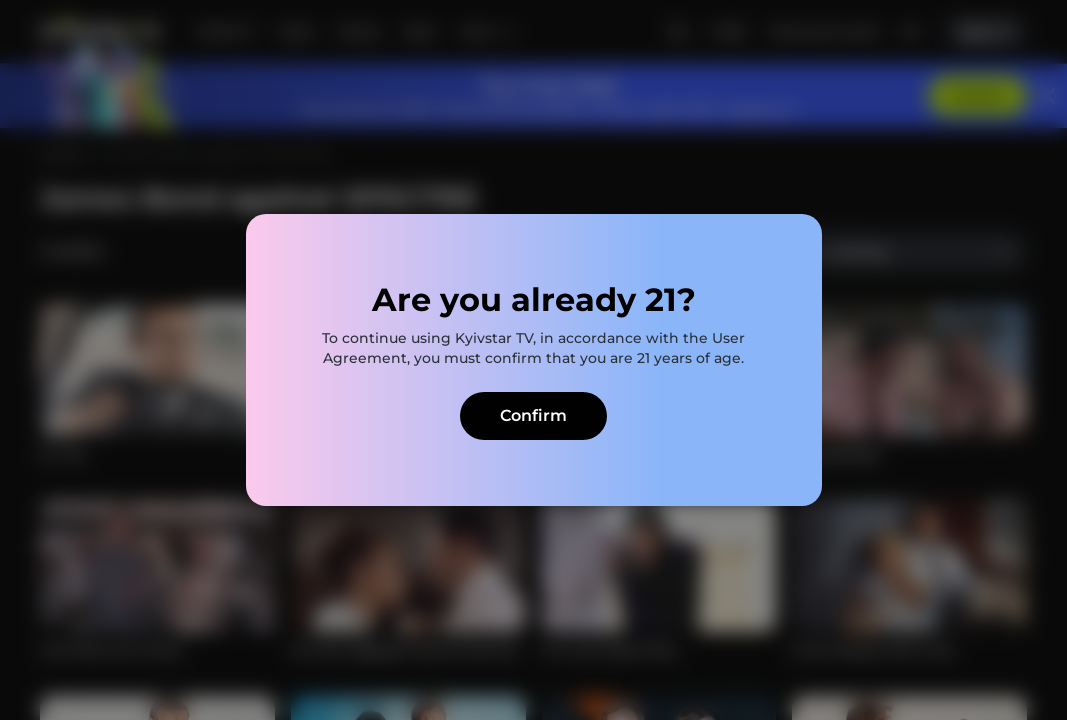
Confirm (533, 415)
